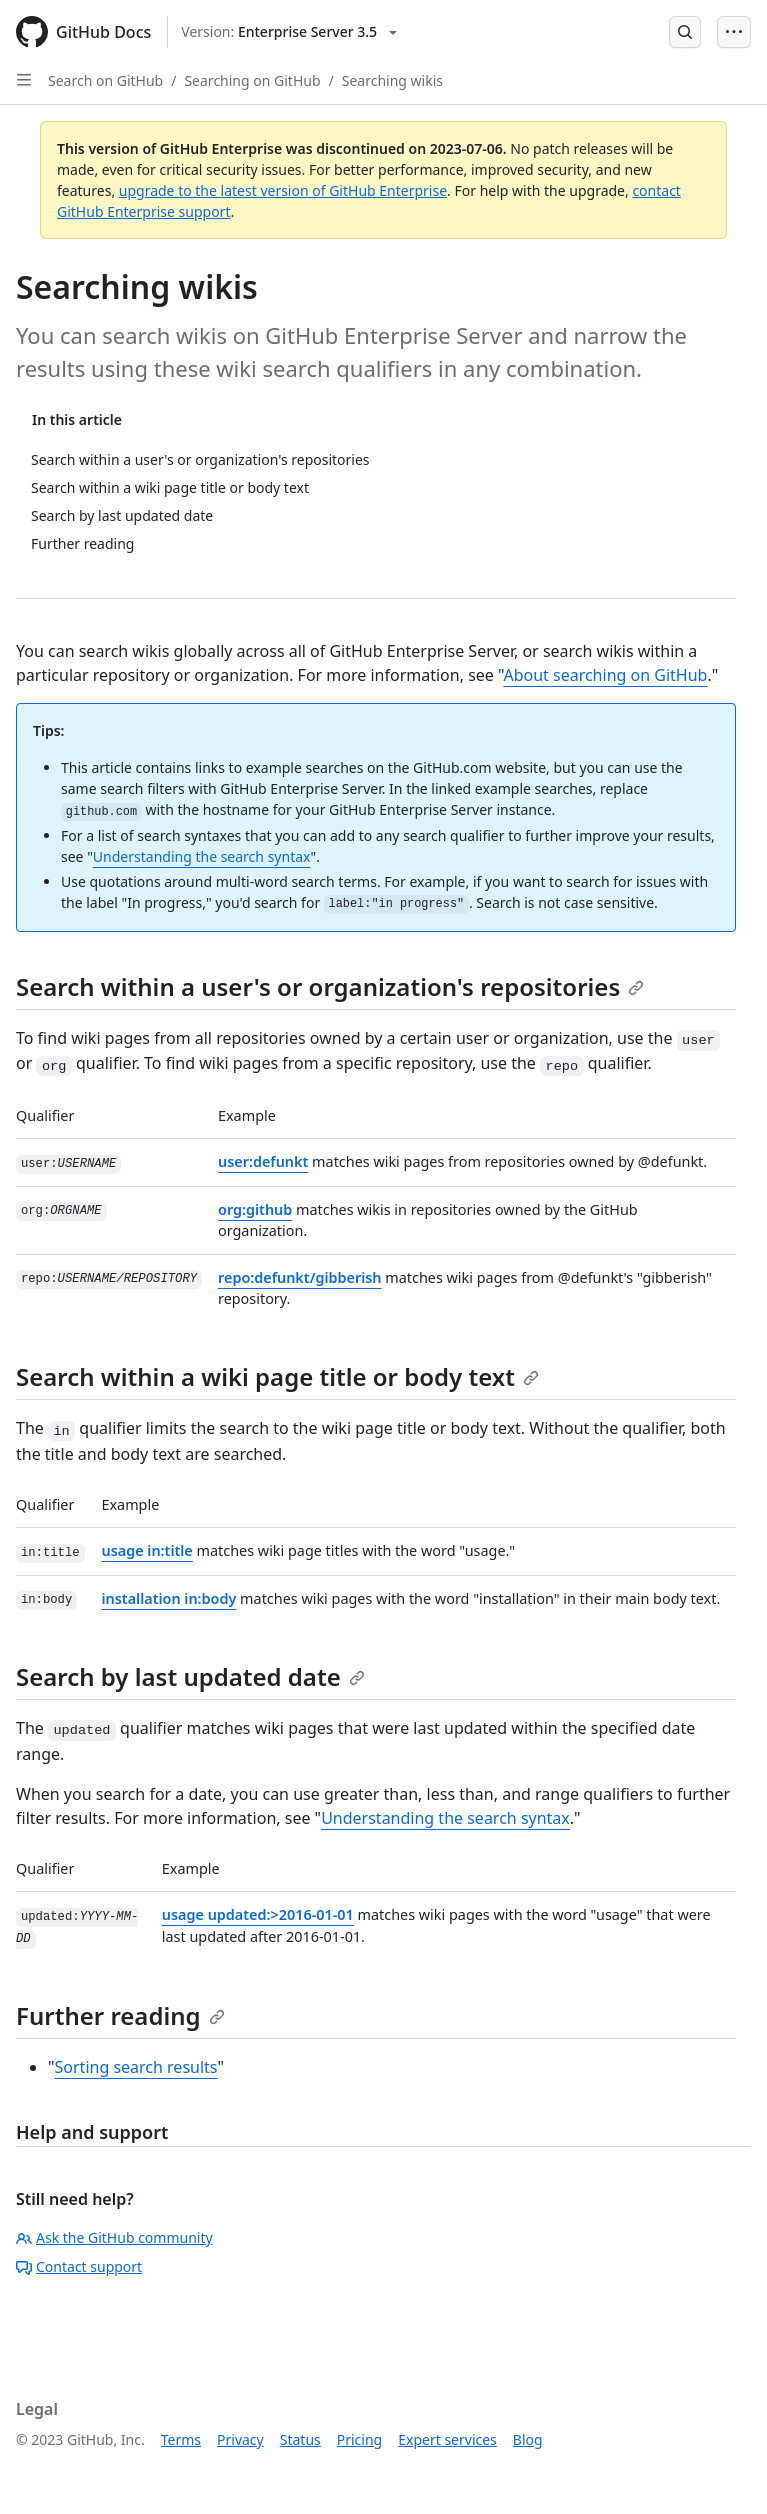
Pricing (359, 2439)
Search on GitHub (105, 80)
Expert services (447, 2439)
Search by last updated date (190, 1676)
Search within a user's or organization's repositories (330, 986)
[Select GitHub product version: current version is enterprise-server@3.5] (289, 32)
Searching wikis (392, 80)
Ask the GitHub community (114, 2237)
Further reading (120, 2015)
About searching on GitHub (605, 675)
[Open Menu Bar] (734, 32)
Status (300, 2439)
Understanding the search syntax (202, 856)
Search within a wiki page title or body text (277, 1376)
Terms (181, 2439)
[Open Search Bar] (685, 32)
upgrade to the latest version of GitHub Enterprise (283, 190)
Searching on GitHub (252, 80)
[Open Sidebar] (24, 80)
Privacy (240, 2439)
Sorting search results (136, 2067)
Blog (528, 2439)
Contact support (79, 2266)
